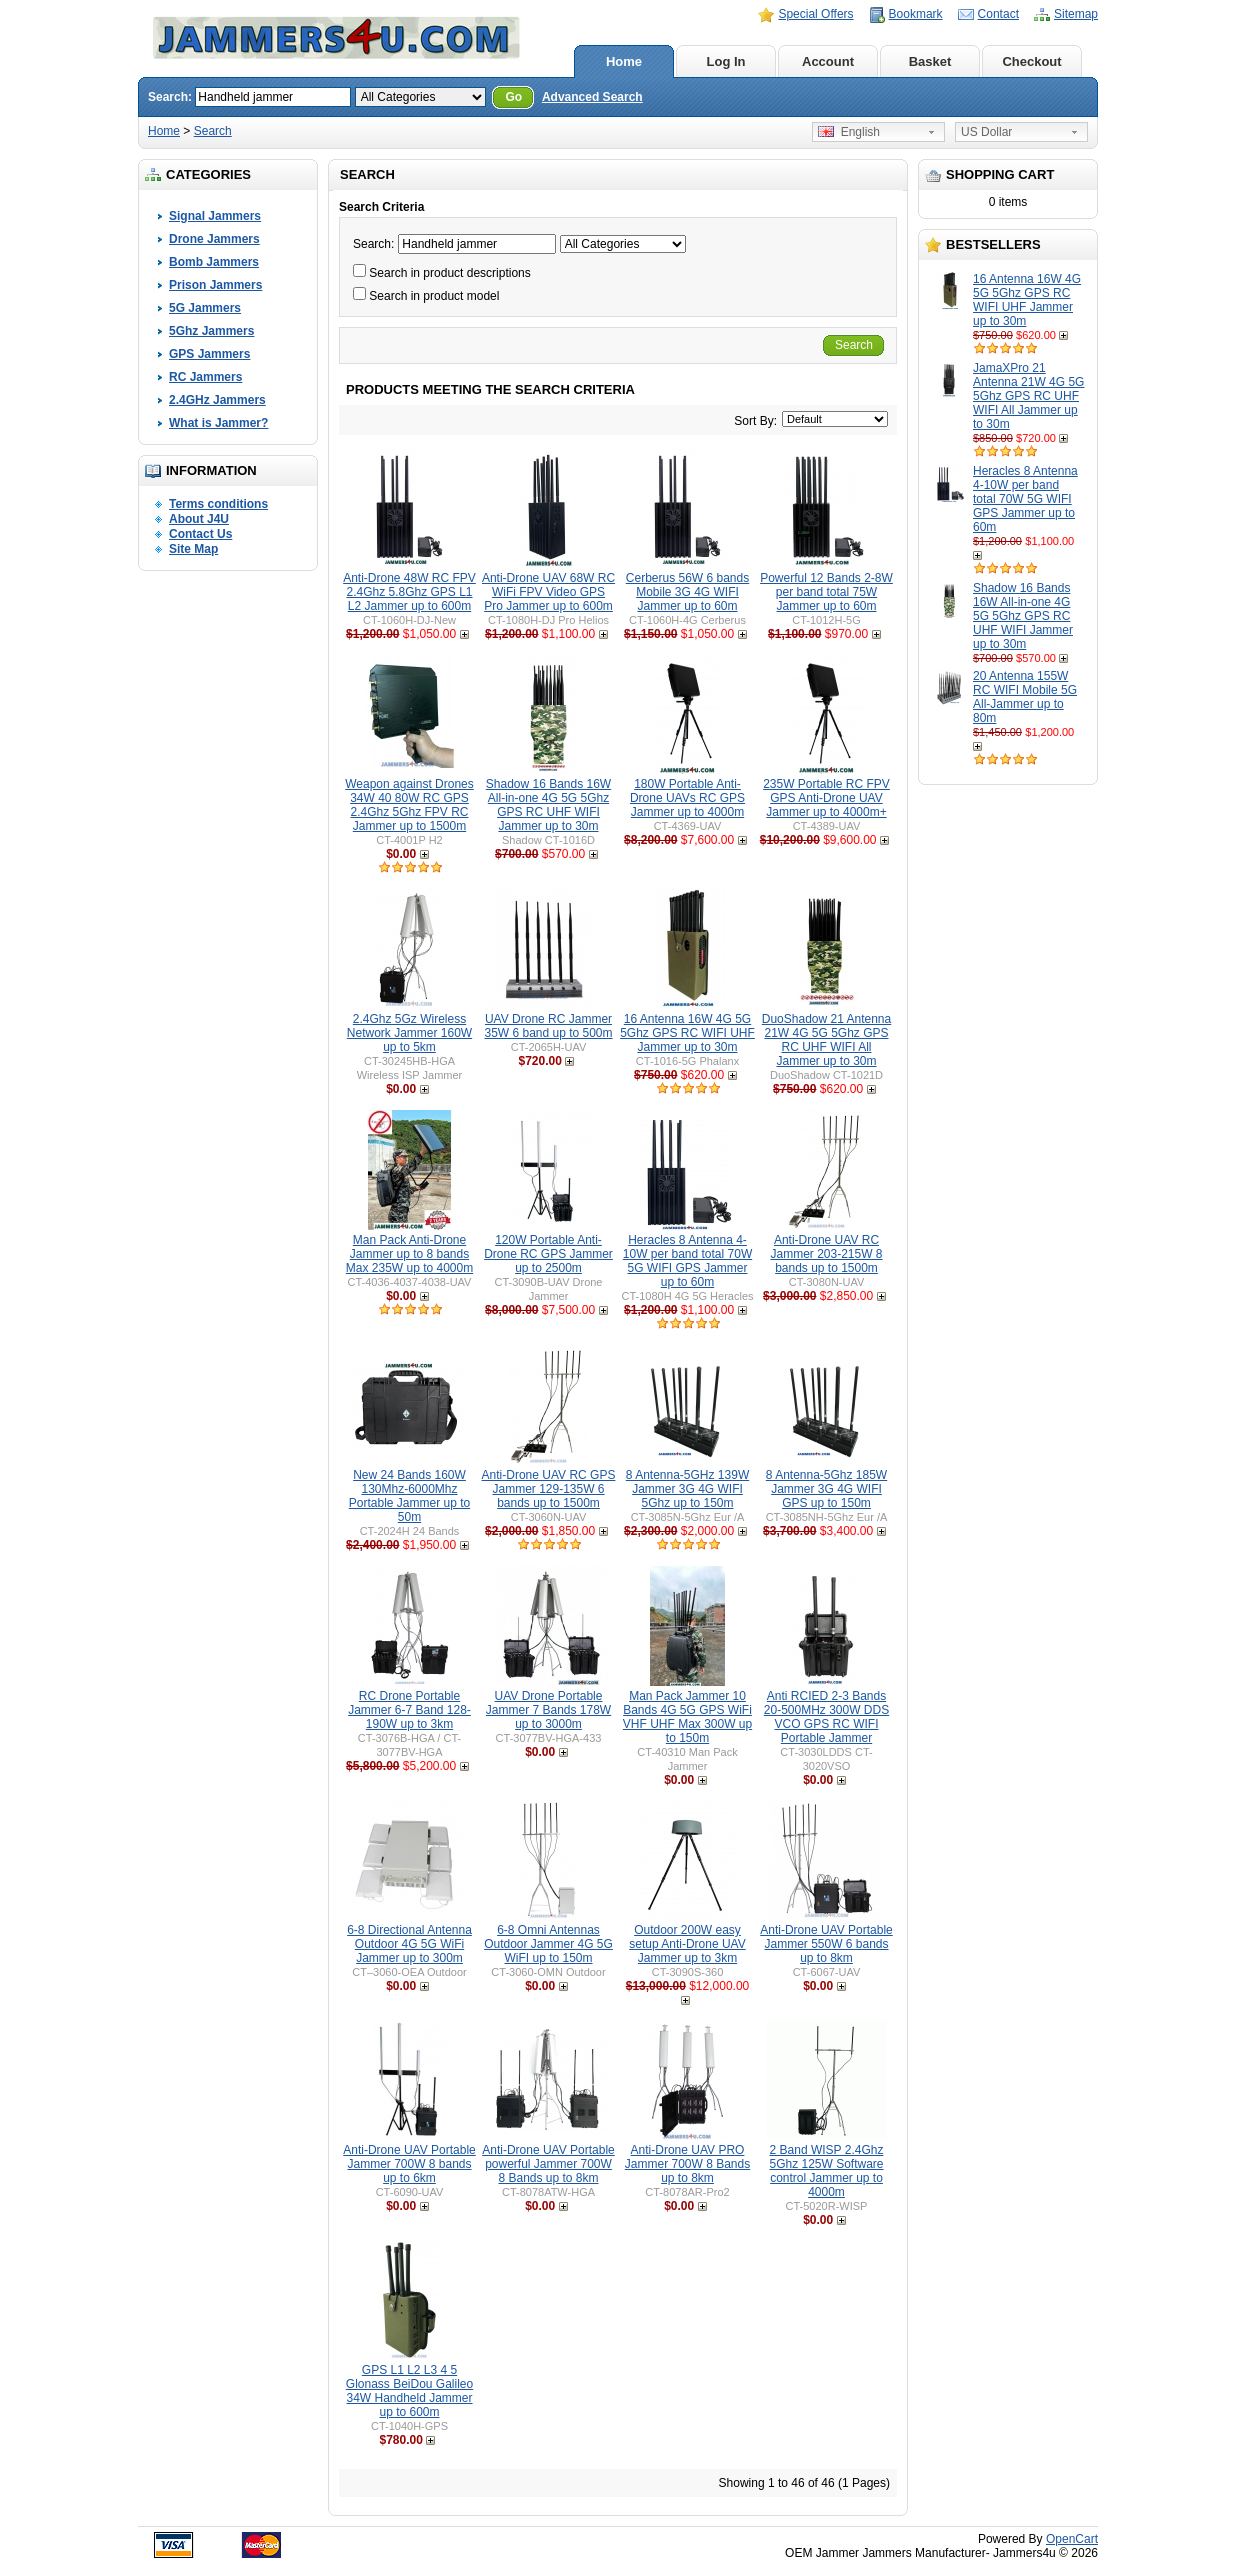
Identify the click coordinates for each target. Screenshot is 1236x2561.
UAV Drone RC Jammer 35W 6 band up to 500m (548, 1026)
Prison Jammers (215, 285)
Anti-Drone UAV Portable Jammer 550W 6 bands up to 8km (826, 1944)
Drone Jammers (214, 239)
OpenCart (1072, 2539)
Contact (998, 14)
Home (624, 61)
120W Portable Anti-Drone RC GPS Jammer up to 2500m (548, 1254)
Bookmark (916, 14)
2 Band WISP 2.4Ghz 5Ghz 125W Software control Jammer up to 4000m (826, 2171)
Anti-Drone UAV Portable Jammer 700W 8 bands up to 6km (409, 2164)
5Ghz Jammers (211, 331)
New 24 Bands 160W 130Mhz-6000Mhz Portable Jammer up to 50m (409, 1496)
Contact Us (200, 534)
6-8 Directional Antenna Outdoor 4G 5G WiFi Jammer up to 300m (409, 1944)
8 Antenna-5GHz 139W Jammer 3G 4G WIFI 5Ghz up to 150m (687, 1489)
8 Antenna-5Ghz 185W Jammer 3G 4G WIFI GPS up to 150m (826, 1489)
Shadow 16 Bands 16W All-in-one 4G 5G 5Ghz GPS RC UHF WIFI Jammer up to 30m (1023, 616)
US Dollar (986, 132)
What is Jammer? (218, 423)
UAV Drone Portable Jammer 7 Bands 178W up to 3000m (548, 1710)
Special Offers (815, 14)
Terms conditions (218, 504)
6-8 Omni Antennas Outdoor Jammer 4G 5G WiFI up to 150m (548, 1944)
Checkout (1031, 61)
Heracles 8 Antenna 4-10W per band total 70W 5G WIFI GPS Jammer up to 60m (1025, 499)
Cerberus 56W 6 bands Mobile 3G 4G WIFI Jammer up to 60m (687, 592)
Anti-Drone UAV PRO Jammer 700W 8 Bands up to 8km (687, 2164)
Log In (726, 61)
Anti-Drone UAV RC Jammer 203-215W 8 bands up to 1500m (826, 1254)
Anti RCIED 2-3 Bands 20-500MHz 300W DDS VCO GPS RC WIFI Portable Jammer (826, 1717)
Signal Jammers (215, 216)
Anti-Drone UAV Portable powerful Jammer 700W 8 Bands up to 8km (548, 2164)
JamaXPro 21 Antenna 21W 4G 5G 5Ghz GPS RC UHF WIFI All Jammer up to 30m (1028, 396)
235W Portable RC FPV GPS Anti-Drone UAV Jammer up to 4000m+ (826, 798)
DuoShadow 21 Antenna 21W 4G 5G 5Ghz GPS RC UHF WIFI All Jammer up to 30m (826, 1040)
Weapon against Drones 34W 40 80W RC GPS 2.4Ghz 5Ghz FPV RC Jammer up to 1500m (409, 805)
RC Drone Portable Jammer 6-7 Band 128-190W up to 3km (409, 1710)
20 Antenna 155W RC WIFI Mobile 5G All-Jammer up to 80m (1025, 697)
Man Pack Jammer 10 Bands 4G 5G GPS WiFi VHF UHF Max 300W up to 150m (687, 1717)
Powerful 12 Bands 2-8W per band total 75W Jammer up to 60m (826, 592)
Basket (930, 61)
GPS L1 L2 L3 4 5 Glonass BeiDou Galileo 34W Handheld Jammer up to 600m (409, 2391)
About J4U (199, 519)
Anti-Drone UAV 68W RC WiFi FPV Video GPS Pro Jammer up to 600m (548, 592)
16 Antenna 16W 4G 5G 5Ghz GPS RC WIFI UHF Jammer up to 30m (1027, 300)
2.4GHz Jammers (217, 400)
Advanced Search (592, 97)
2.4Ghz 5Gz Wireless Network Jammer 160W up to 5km (409, 1033)
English (849, 132)
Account (828, 61)
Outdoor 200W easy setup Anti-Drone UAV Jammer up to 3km (687, 1944)
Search (213, 131)
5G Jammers (205, 308)
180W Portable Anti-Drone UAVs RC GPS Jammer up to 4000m (687, 798)
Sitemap (1076, 14)
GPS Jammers (209, 354)
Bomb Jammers (214, 262)
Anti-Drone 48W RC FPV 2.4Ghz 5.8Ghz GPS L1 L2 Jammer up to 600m (409, 592)
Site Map (193, 549)
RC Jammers (205, 377)
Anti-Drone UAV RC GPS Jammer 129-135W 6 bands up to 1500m (549, 1489)
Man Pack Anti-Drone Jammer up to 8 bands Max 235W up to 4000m (409, 1254)
